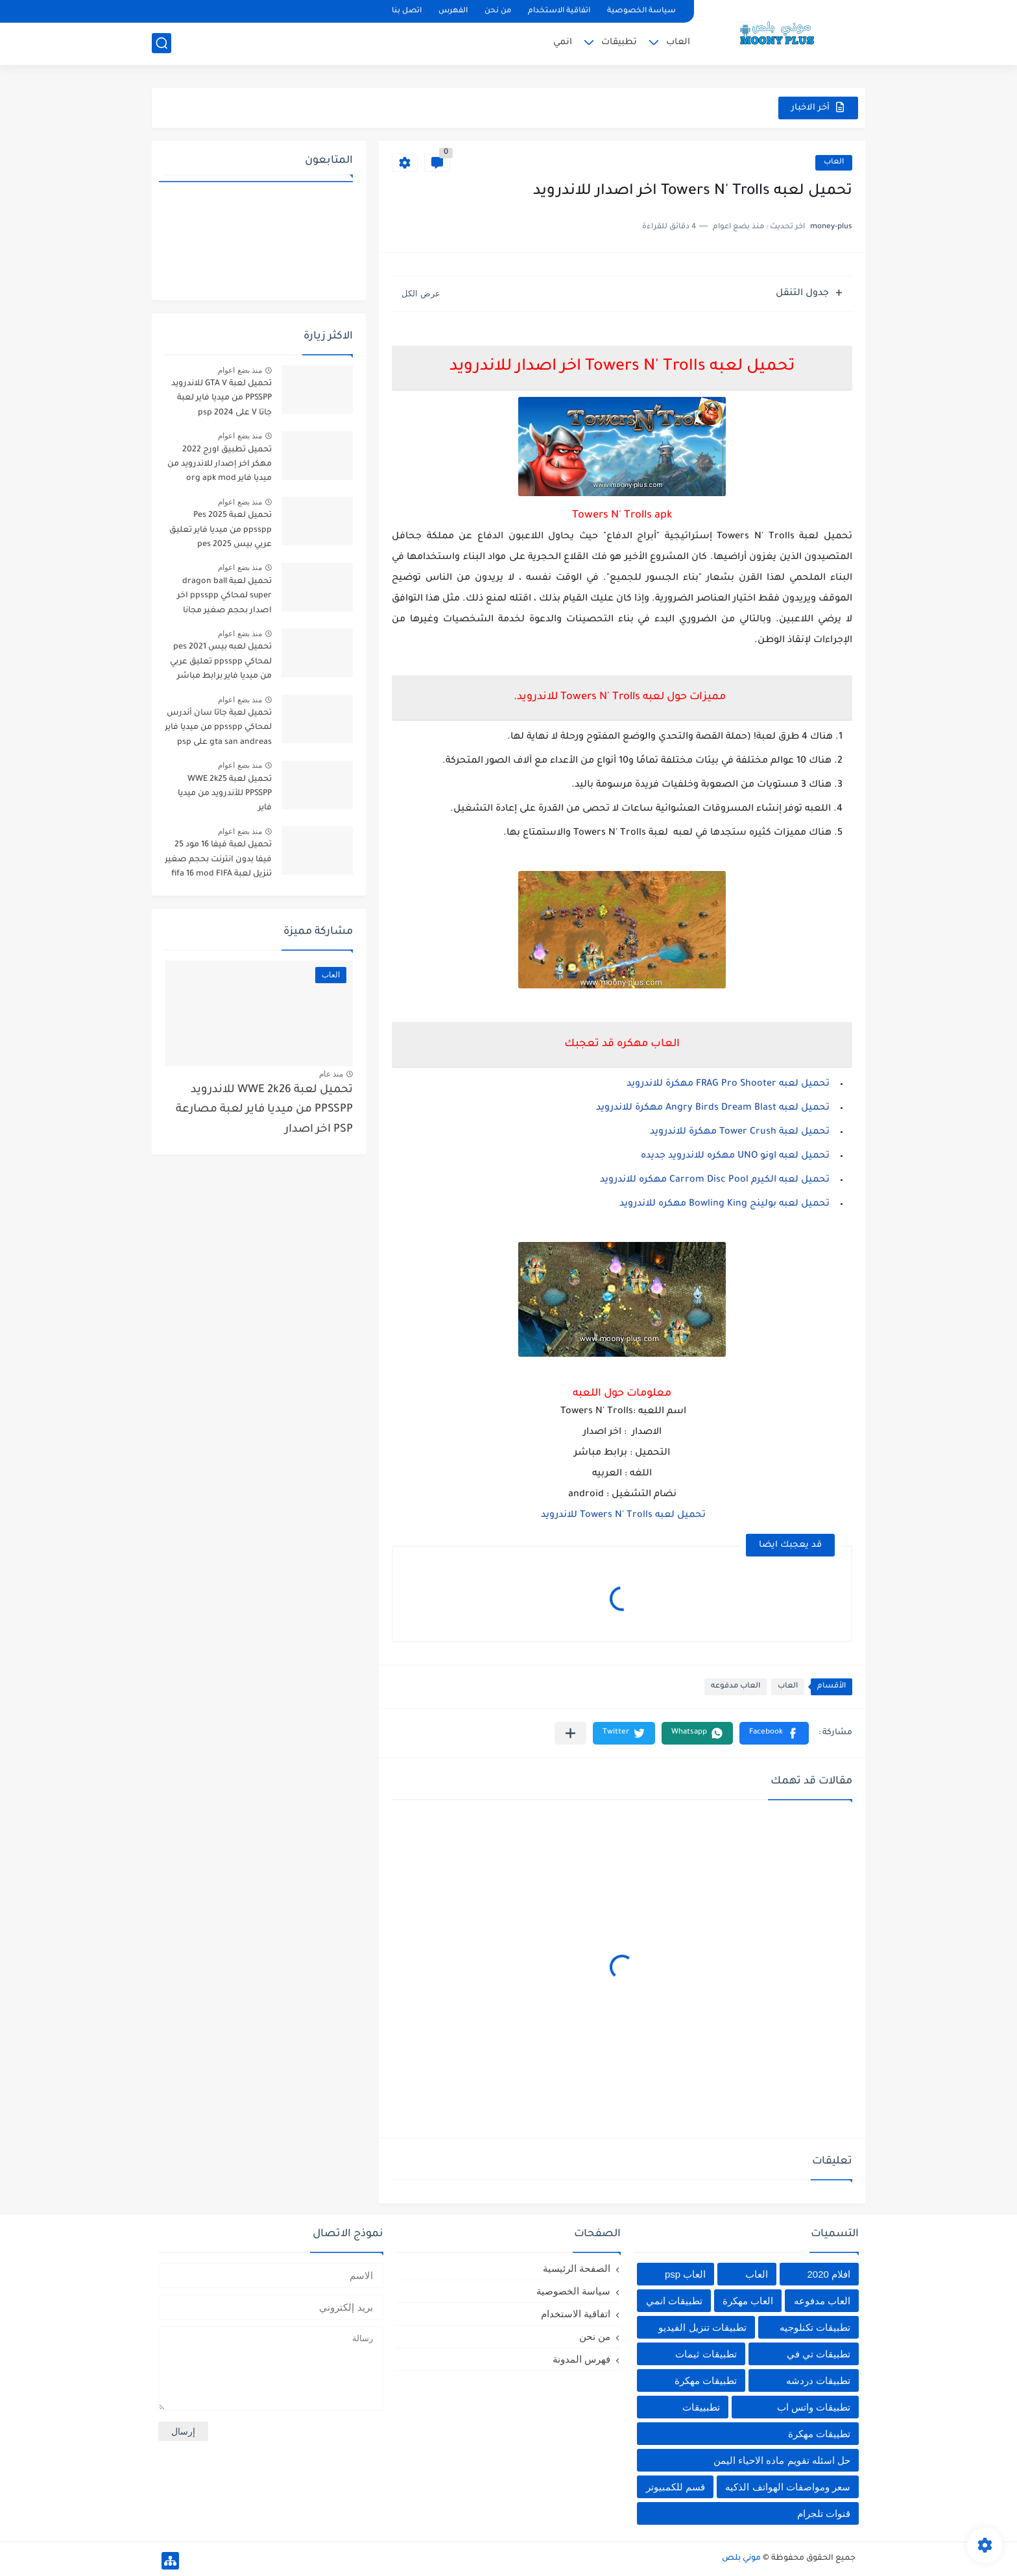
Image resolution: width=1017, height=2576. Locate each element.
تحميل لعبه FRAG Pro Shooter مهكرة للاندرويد (728, 1084)
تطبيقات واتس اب (813, 2407)
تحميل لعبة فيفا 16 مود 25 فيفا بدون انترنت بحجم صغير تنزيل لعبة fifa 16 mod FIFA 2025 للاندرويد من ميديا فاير (218, 862)
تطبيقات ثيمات (705, 2353)
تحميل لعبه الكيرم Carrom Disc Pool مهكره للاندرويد (715, 1180)
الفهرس (453, 11)
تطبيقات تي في (818, 2353)
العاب (678, 42)
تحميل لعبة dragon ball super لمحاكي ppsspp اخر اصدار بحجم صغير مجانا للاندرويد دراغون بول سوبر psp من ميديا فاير (223, 598)
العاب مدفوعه (735, 1686)
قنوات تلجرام (823, 2513)
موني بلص (741, 2558)
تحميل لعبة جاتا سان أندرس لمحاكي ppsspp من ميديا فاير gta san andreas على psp (218, 728)
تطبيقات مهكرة (706, 2380)
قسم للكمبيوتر (675, 2486)
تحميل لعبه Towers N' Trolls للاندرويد (622, 1515)
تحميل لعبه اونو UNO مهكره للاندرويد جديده (735, 1156)
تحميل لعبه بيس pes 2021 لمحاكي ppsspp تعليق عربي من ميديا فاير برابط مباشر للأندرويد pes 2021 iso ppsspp (221, 664)
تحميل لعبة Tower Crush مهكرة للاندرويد (740, 1132)
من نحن (498, 11)
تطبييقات (701, 2407)
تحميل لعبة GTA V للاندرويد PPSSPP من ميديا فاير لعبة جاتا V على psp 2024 (221, 398)
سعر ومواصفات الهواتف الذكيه (787, 2486)
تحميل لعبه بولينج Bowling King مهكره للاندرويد (724, 1204)
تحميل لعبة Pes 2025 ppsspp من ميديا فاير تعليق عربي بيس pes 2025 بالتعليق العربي (219, 532)
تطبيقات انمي (674, 2300)
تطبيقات (619, 42)
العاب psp (685, 2274)
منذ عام (331, 1074)
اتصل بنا (407, 11)
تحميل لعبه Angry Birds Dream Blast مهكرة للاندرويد (713, 1108)
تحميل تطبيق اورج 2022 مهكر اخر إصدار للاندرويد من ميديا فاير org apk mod (219, 465)
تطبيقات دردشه (818, 2380)
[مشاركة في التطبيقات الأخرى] (570, 1733)
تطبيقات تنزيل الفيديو (702, 2327)
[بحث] (161, 43)
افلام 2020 (828, 2274)
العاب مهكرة (748, 2300)
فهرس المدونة (581, 2359)
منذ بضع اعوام (240, 370)
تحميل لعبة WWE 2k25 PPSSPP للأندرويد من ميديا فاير (225, 794)
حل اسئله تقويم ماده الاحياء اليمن (781, 2460)
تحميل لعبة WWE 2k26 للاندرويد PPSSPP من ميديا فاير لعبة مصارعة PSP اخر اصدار (264, 1110)
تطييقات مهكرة (819, 2433)
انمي (562, 42)
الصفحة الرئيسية (576, 2268)
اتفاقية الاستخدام (559, 11)
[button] (774, 1733)
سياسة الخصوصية (641, 11)
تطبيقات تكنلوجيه (815, 2327)
